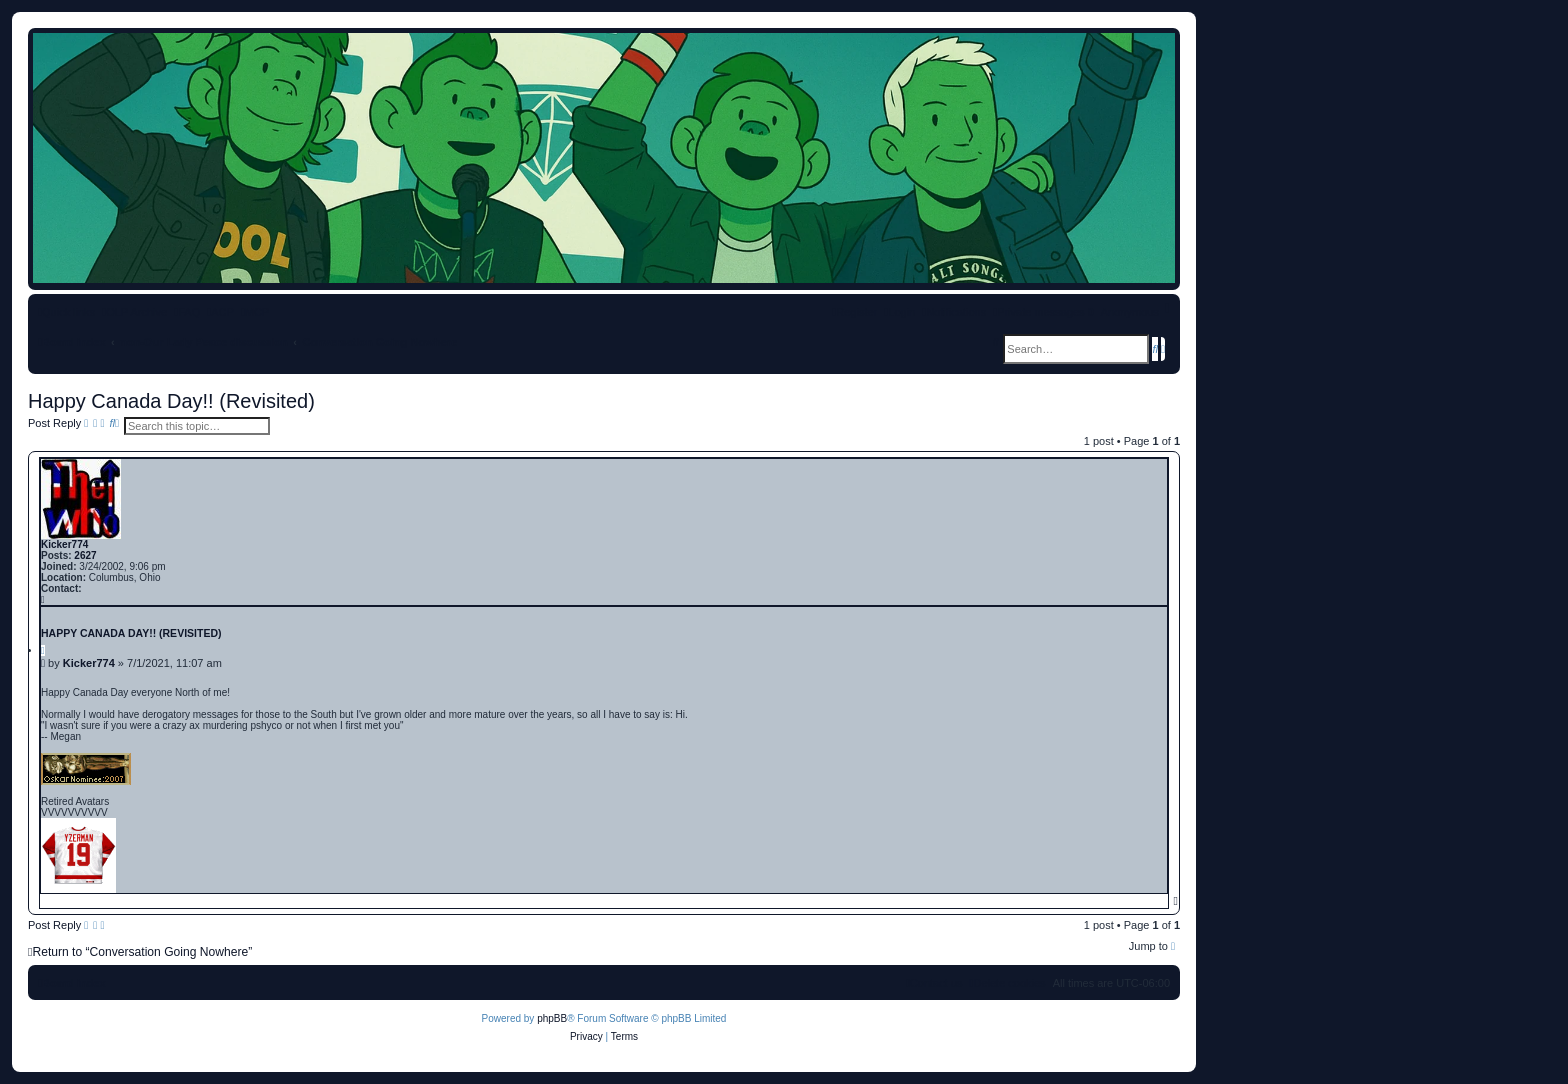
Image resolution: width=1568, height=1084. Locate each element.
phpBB (552, 1018)
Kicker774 (64, 544)
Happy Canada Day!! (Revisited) (171, 401)
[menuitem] (187, 312)
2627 (85, 555)
